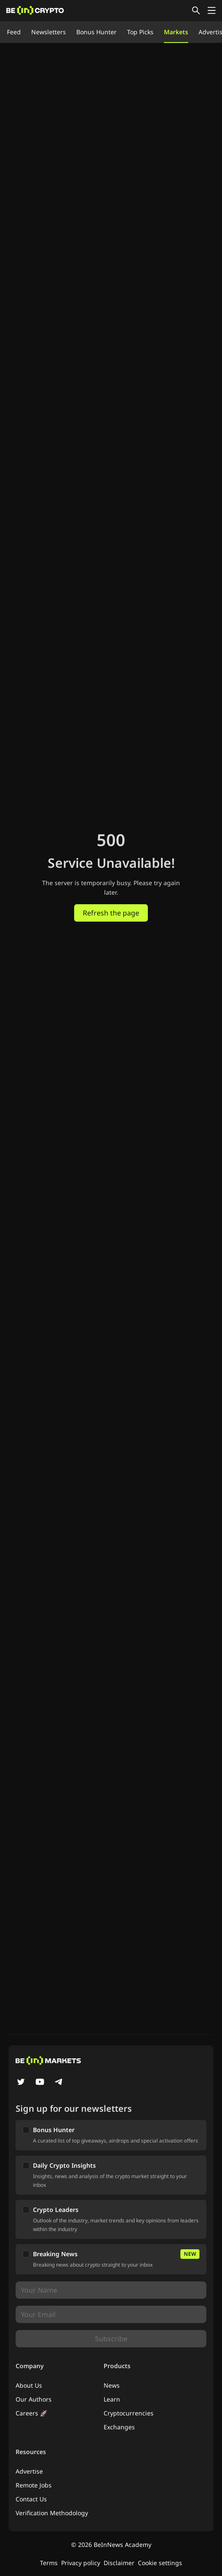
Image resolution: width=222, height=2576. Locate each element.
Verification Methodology (52, 2513)
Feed (14, 32)
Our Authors (34, 2399)
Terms (49, 2563)
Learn (112, 2399)
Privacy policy (80, 2563)
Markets (176, 32)
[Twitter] (21, 2083)
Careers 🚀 (31, 2413)
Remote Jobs (34, 2485)
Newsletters (48, 32)
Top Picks (140, 32)
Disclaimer (119, 2563)
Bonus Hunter (96, 32)
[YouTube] (40, 2083)
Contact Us (31, 2499)
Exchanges (119, 2427)
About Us (29, 2385)
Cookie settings (160, 2563)
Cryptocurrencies (128, 2413)
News (112, 2385)
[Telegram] (59, 2083)
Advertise (29, 2471)
